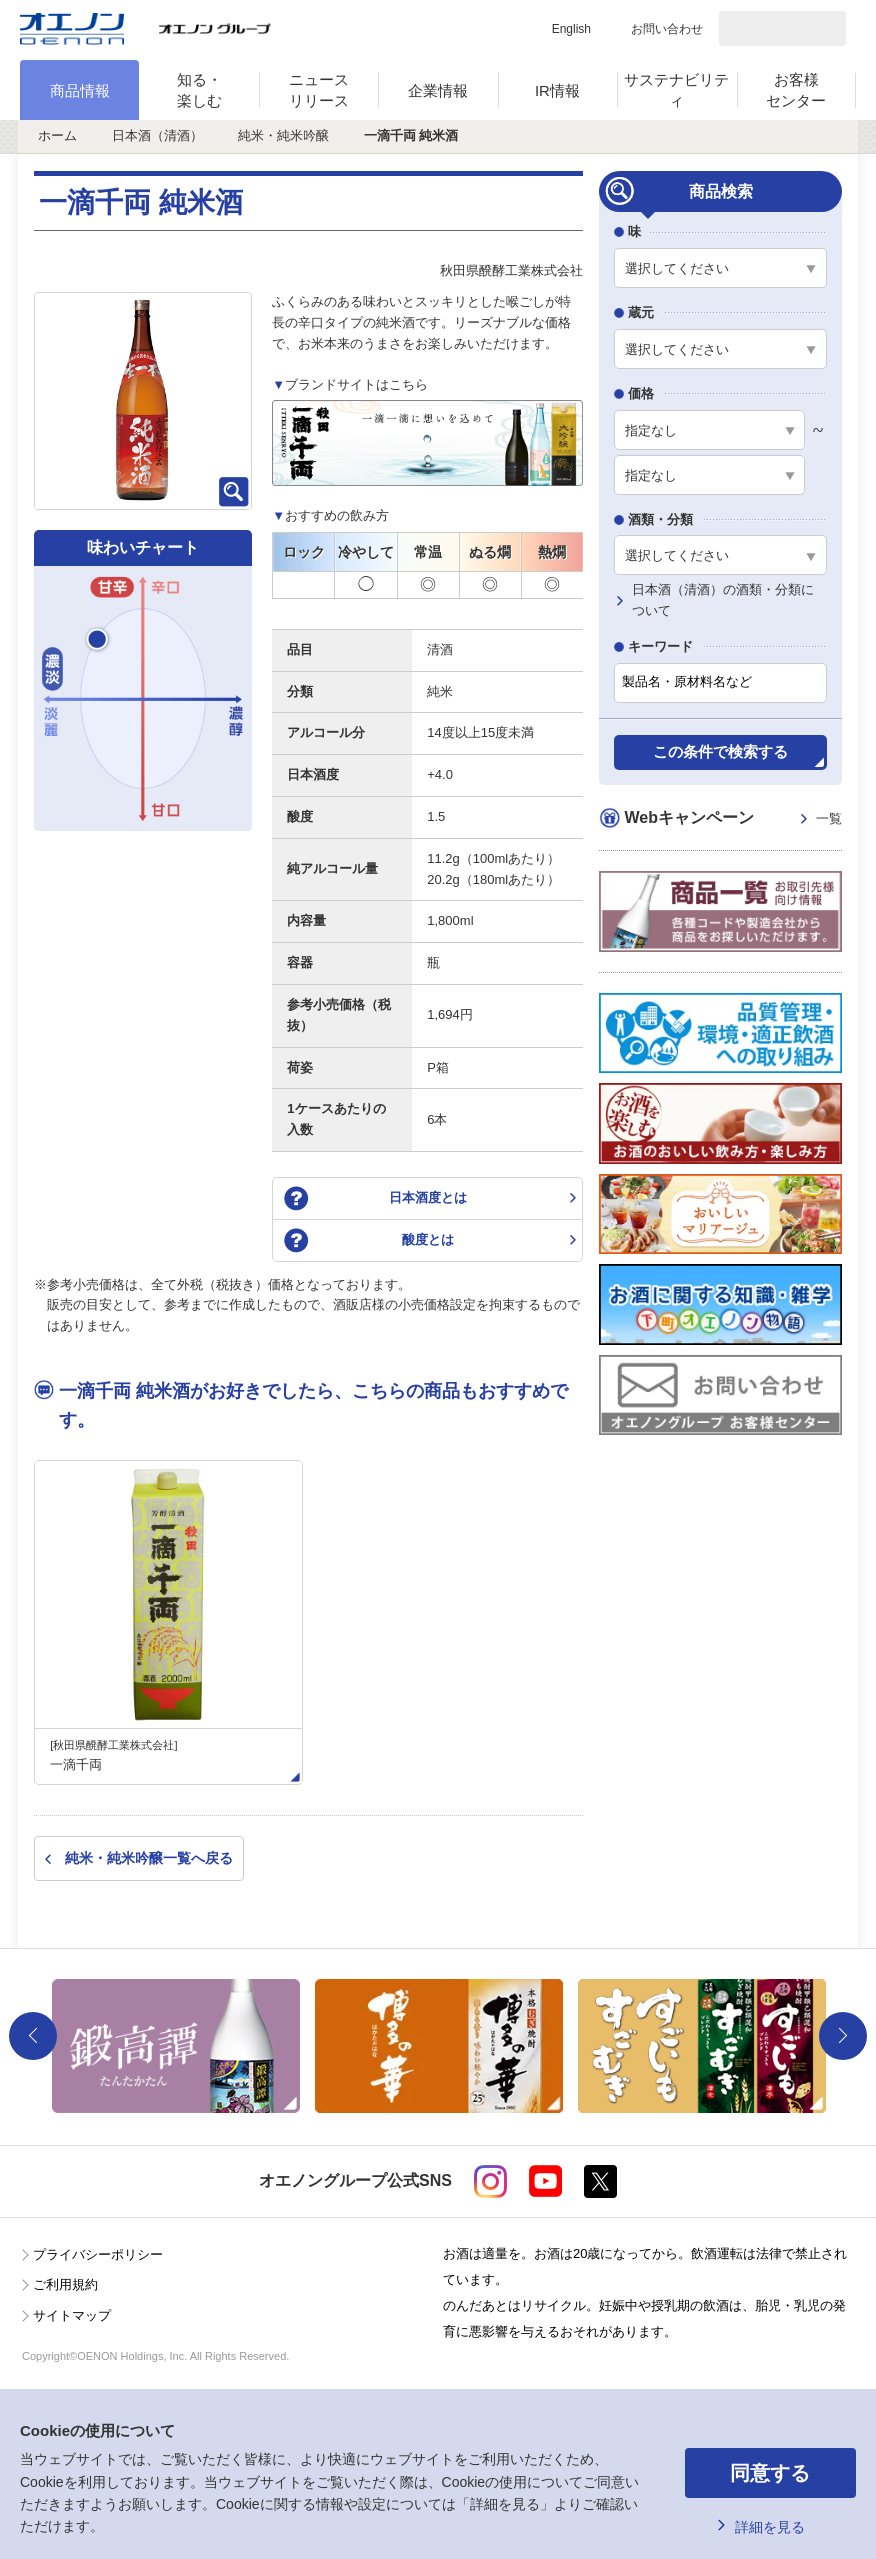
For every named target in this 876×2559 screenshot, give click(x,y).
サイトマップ (72, 2315)
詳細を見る (770, 2527)
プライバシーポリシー (98, 2254)
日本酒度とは (428, 1197)
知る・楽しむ (199, 90)
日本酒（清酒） (157, 135)
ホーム (57, 135)
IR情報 (557, 90)
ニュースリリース (319, 90)
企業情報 (438, 90)
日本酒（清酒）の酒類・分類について (723, 600)
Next (843, 2036)
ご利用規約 (65, 2284)
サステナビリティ (676, 90)
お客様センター (796, 90)
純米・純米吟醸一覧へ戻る (149, 1858)
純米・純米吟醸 (283, 135)
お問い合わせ (667, 29)
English (571, 29)
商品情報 (80, 90)
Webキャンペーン (732, 819)
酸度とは (428, 1239)
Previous (33, 2036)
